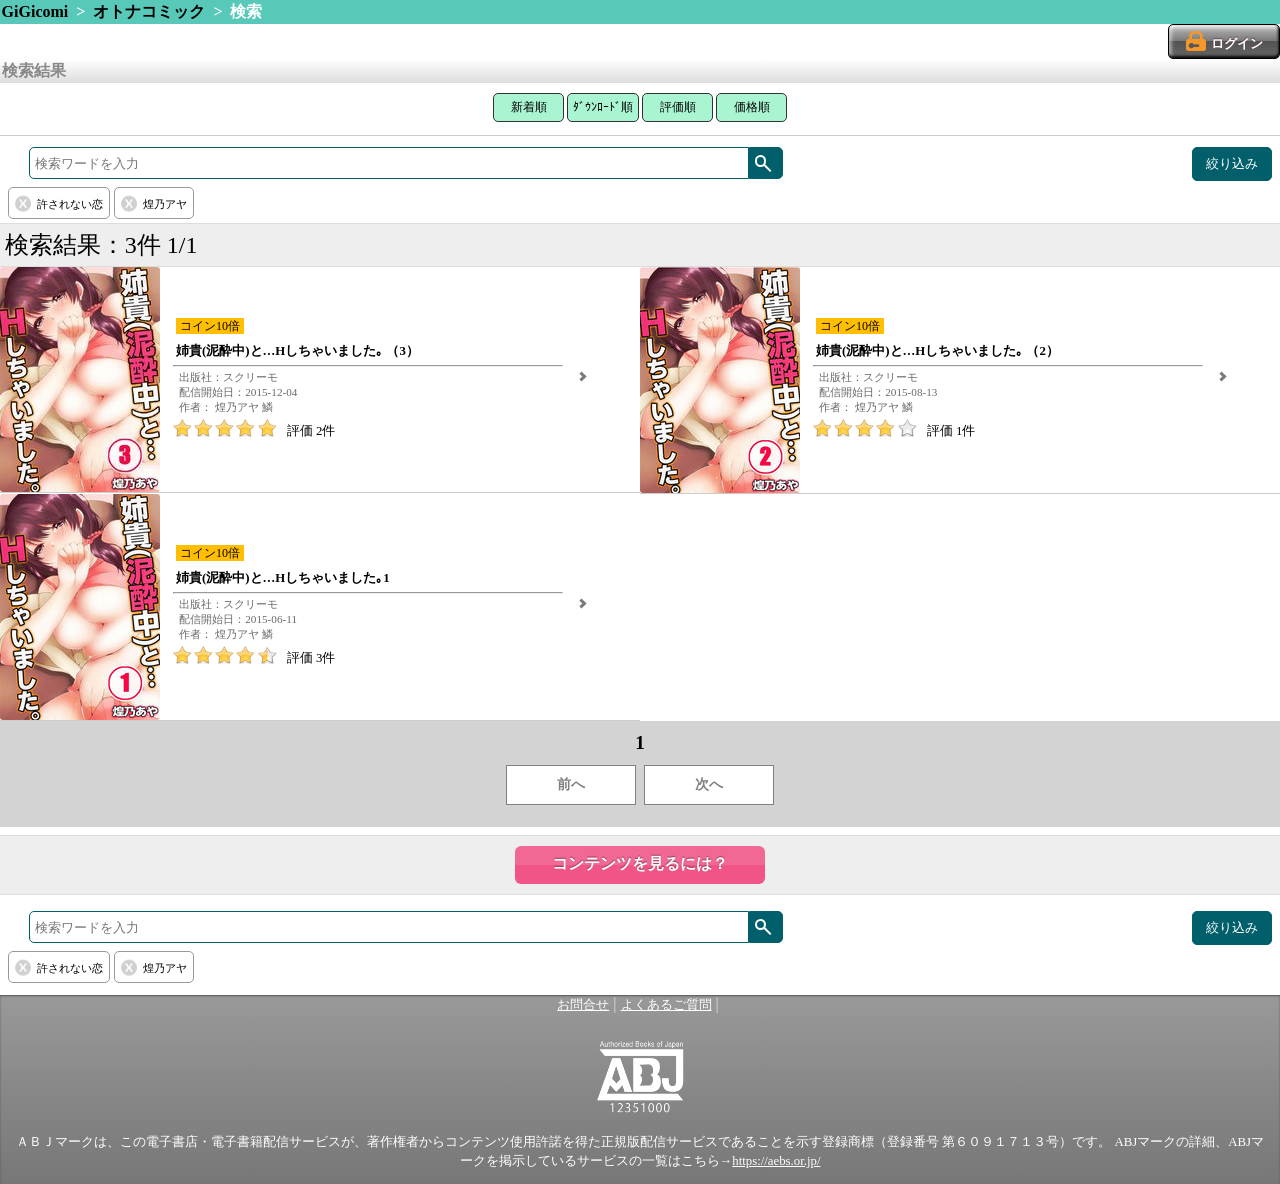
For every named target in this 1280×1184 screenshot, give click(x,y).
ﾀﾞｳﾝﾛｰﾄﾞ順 (603, 107)
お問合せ (583, 1005)
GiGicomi (35, 11)
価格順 (752, 107)
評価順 (678, 107)
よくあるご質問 (666, 1005)
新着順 (529, 107)
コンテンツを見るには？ (640, 863)
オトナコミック (149, 11)
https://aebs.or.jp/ (776, 1161)
